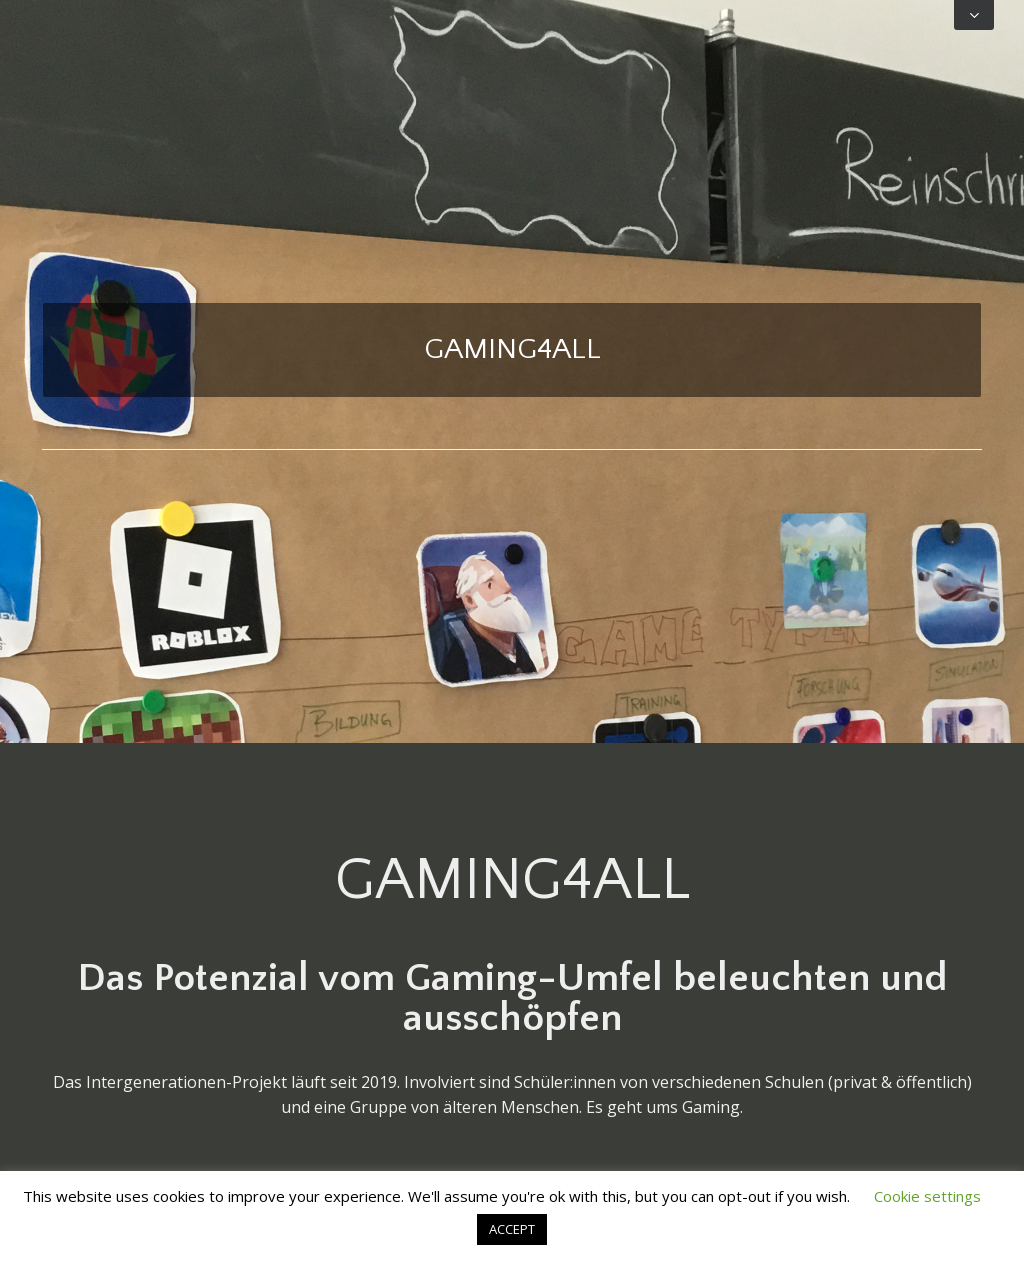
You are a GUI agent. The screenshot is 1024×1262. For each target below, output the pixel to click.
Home (512, 497)
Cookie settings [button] (927, 1196)
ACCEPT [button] (512, 1229)
